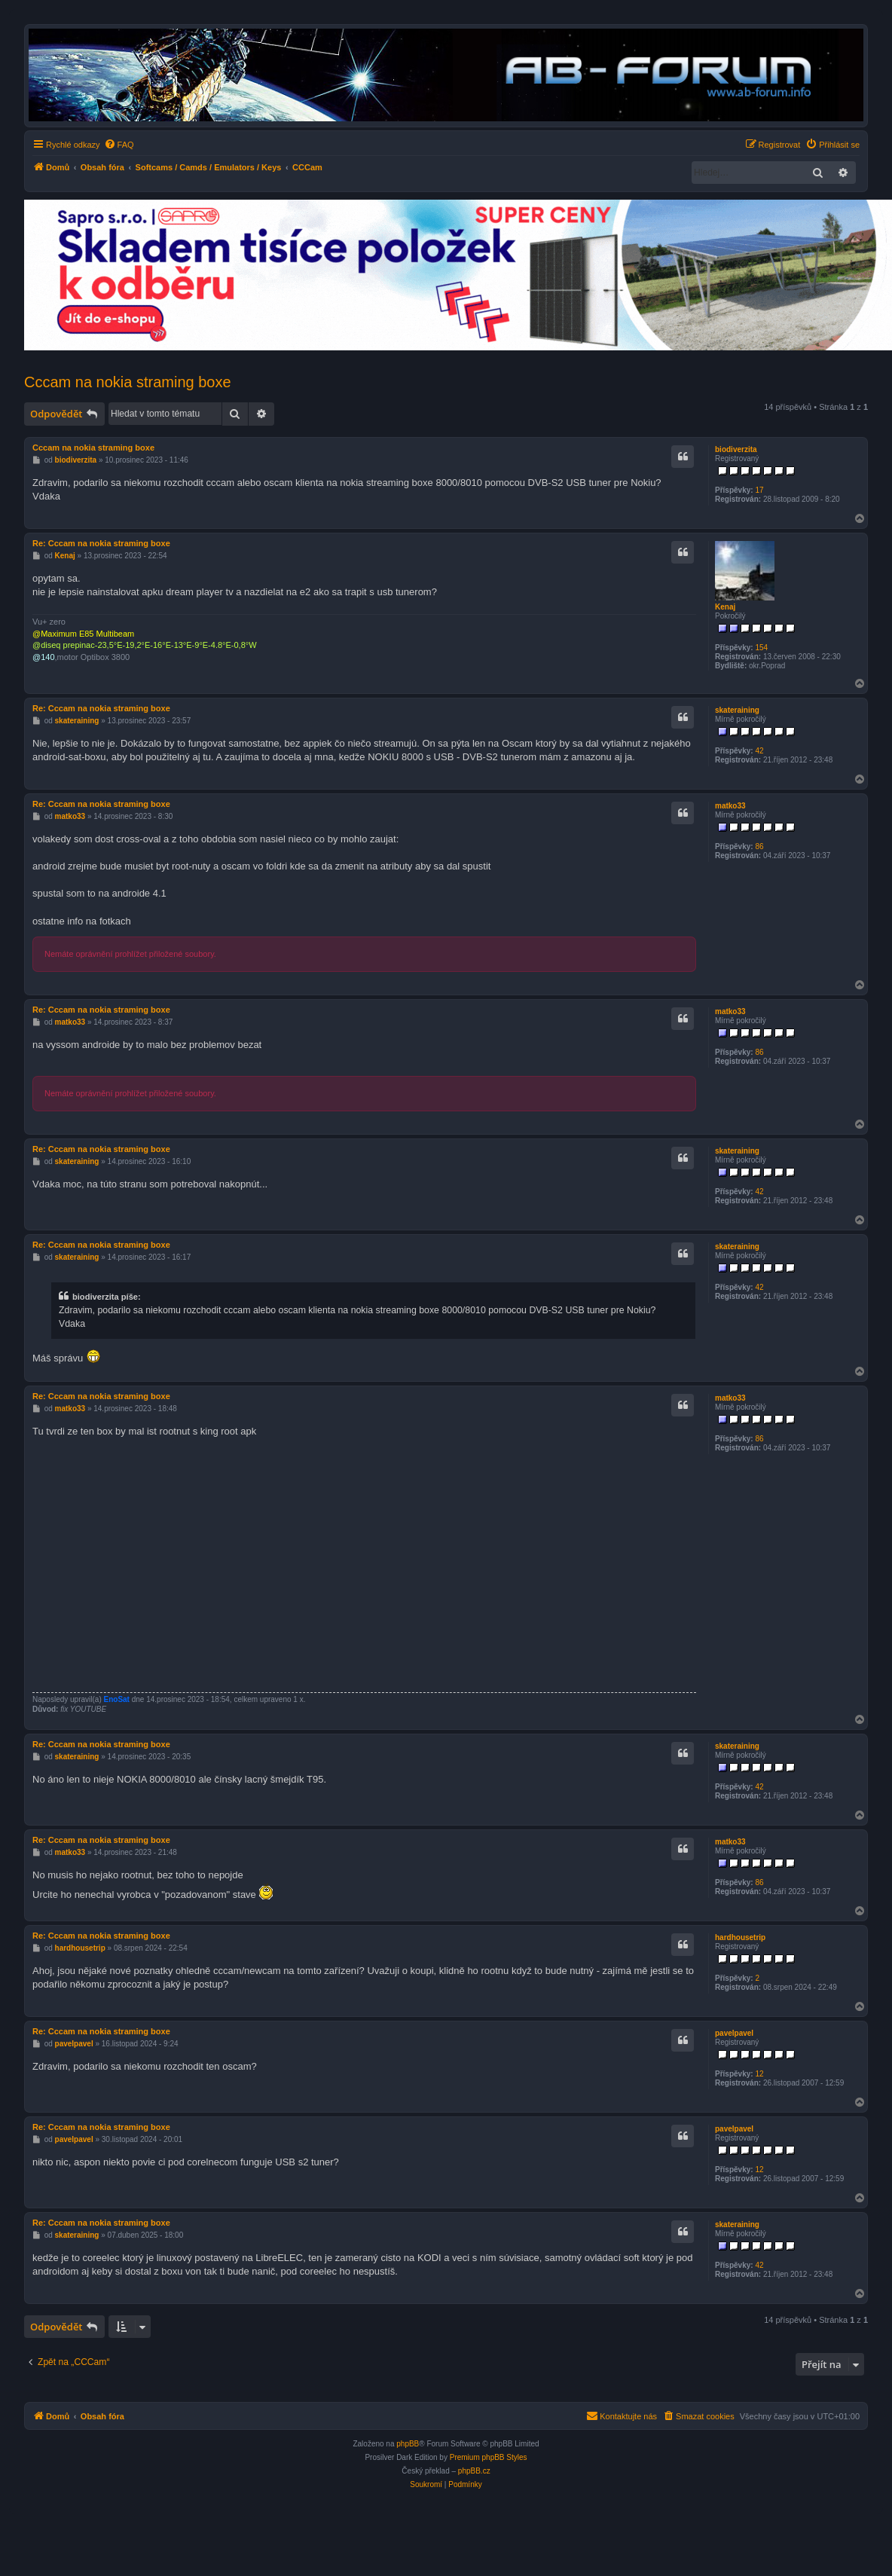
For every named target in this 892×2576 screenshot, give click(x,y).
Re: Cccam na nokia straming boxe (101, 543)
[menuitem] (119, 145)
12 (759, 2074)
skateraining (737, 710)
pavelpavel (734, 2033)
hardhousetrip (740, 1937)
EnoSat (117, 1699)
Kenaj (725, 607)
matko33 (730, 806)
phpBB (407, 2444)
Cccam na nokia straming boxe (127, 382)
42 (759, 751)
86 (759, 846)
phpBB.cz (474, 2471)
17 (759, 490)
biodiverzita (736, 449)
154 (761, 647)
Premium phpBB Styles (488, 2457)
